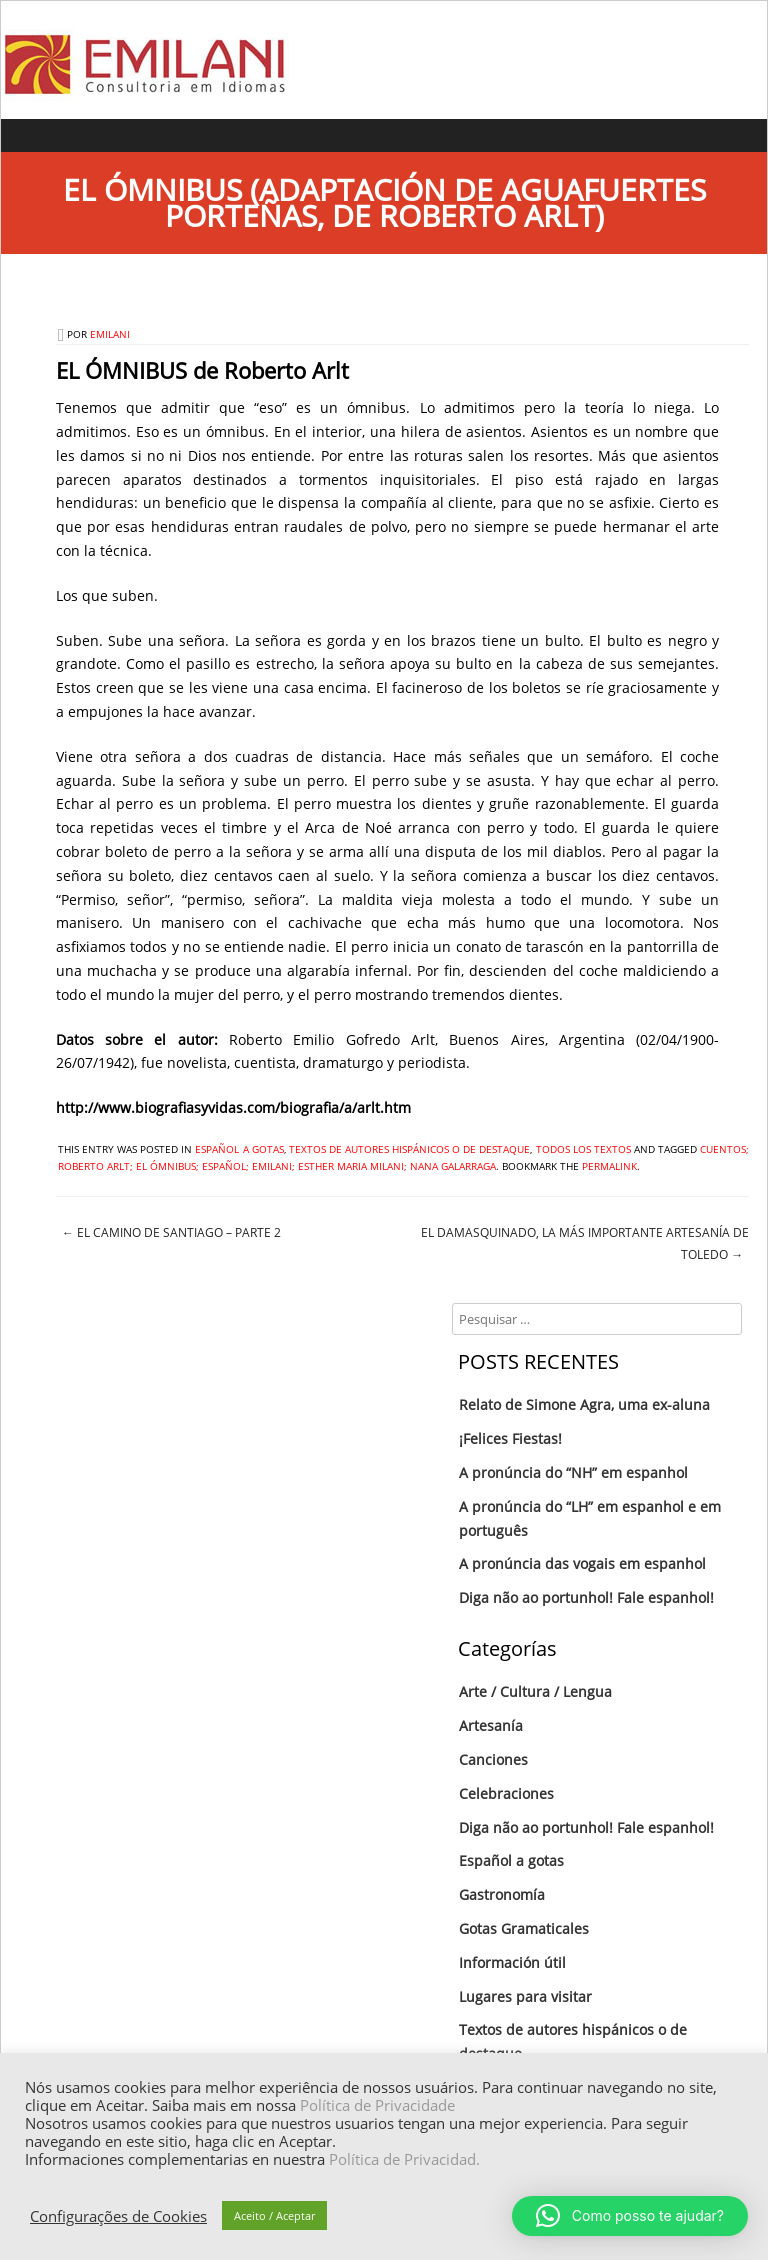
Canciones (493, 1759)
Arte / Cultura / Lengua (535, 1691)
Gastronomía (502, 1894)
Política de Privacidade (377, 2105)
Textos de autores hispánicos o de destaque (410, 1149)
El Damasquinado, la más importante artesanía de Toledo (585, 1243)
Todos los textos (583, 1149)
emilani (110, 334)
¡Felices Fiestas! (510, 1438)
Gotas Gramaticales (524, 1928)
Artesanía (491, 1725)
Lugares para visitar (525, 1996)
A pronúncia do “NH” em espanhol (573, 1472)
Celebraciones (506, 1793)
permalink (609, 1166)
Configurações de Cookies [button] (118, 2216)
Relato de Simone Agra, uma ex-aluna (584, 1404)
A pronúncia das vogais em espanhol (582, 1563)
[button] (630, 2216)
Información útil (512, 1962)
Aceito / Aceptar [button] (274, 2215)
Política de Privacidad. (404, 2159)
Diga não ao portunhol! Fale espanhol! (586, 1597)
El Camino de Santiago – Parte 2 (171, 1232)
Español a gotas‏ (239, 1149)
